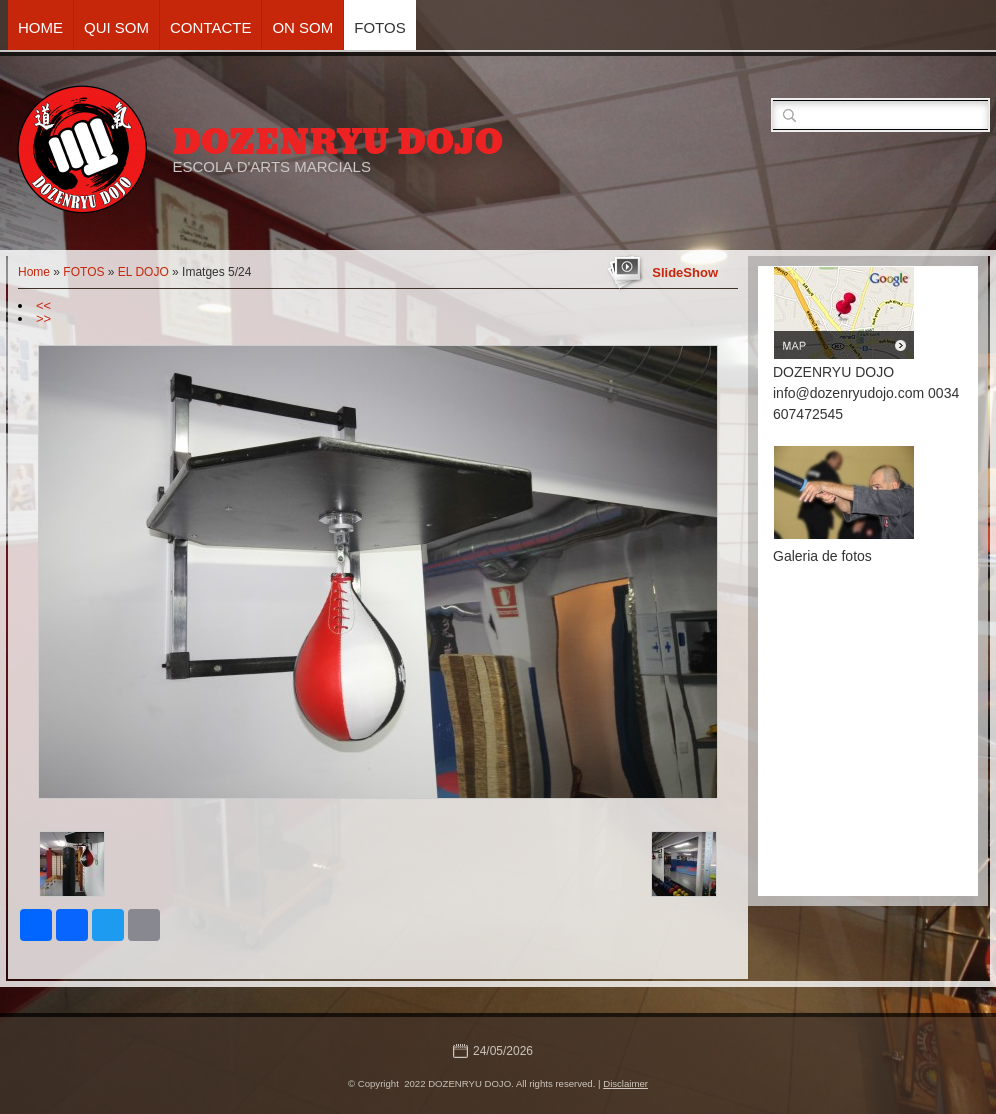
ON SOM (302, 27)
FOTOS (379, 27)
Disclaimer (625, 1083)
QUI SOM (116, 27)
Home (40, 27)
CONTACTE (210, 27)
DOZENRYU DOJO (337, 142)
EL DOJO (143, 272)
